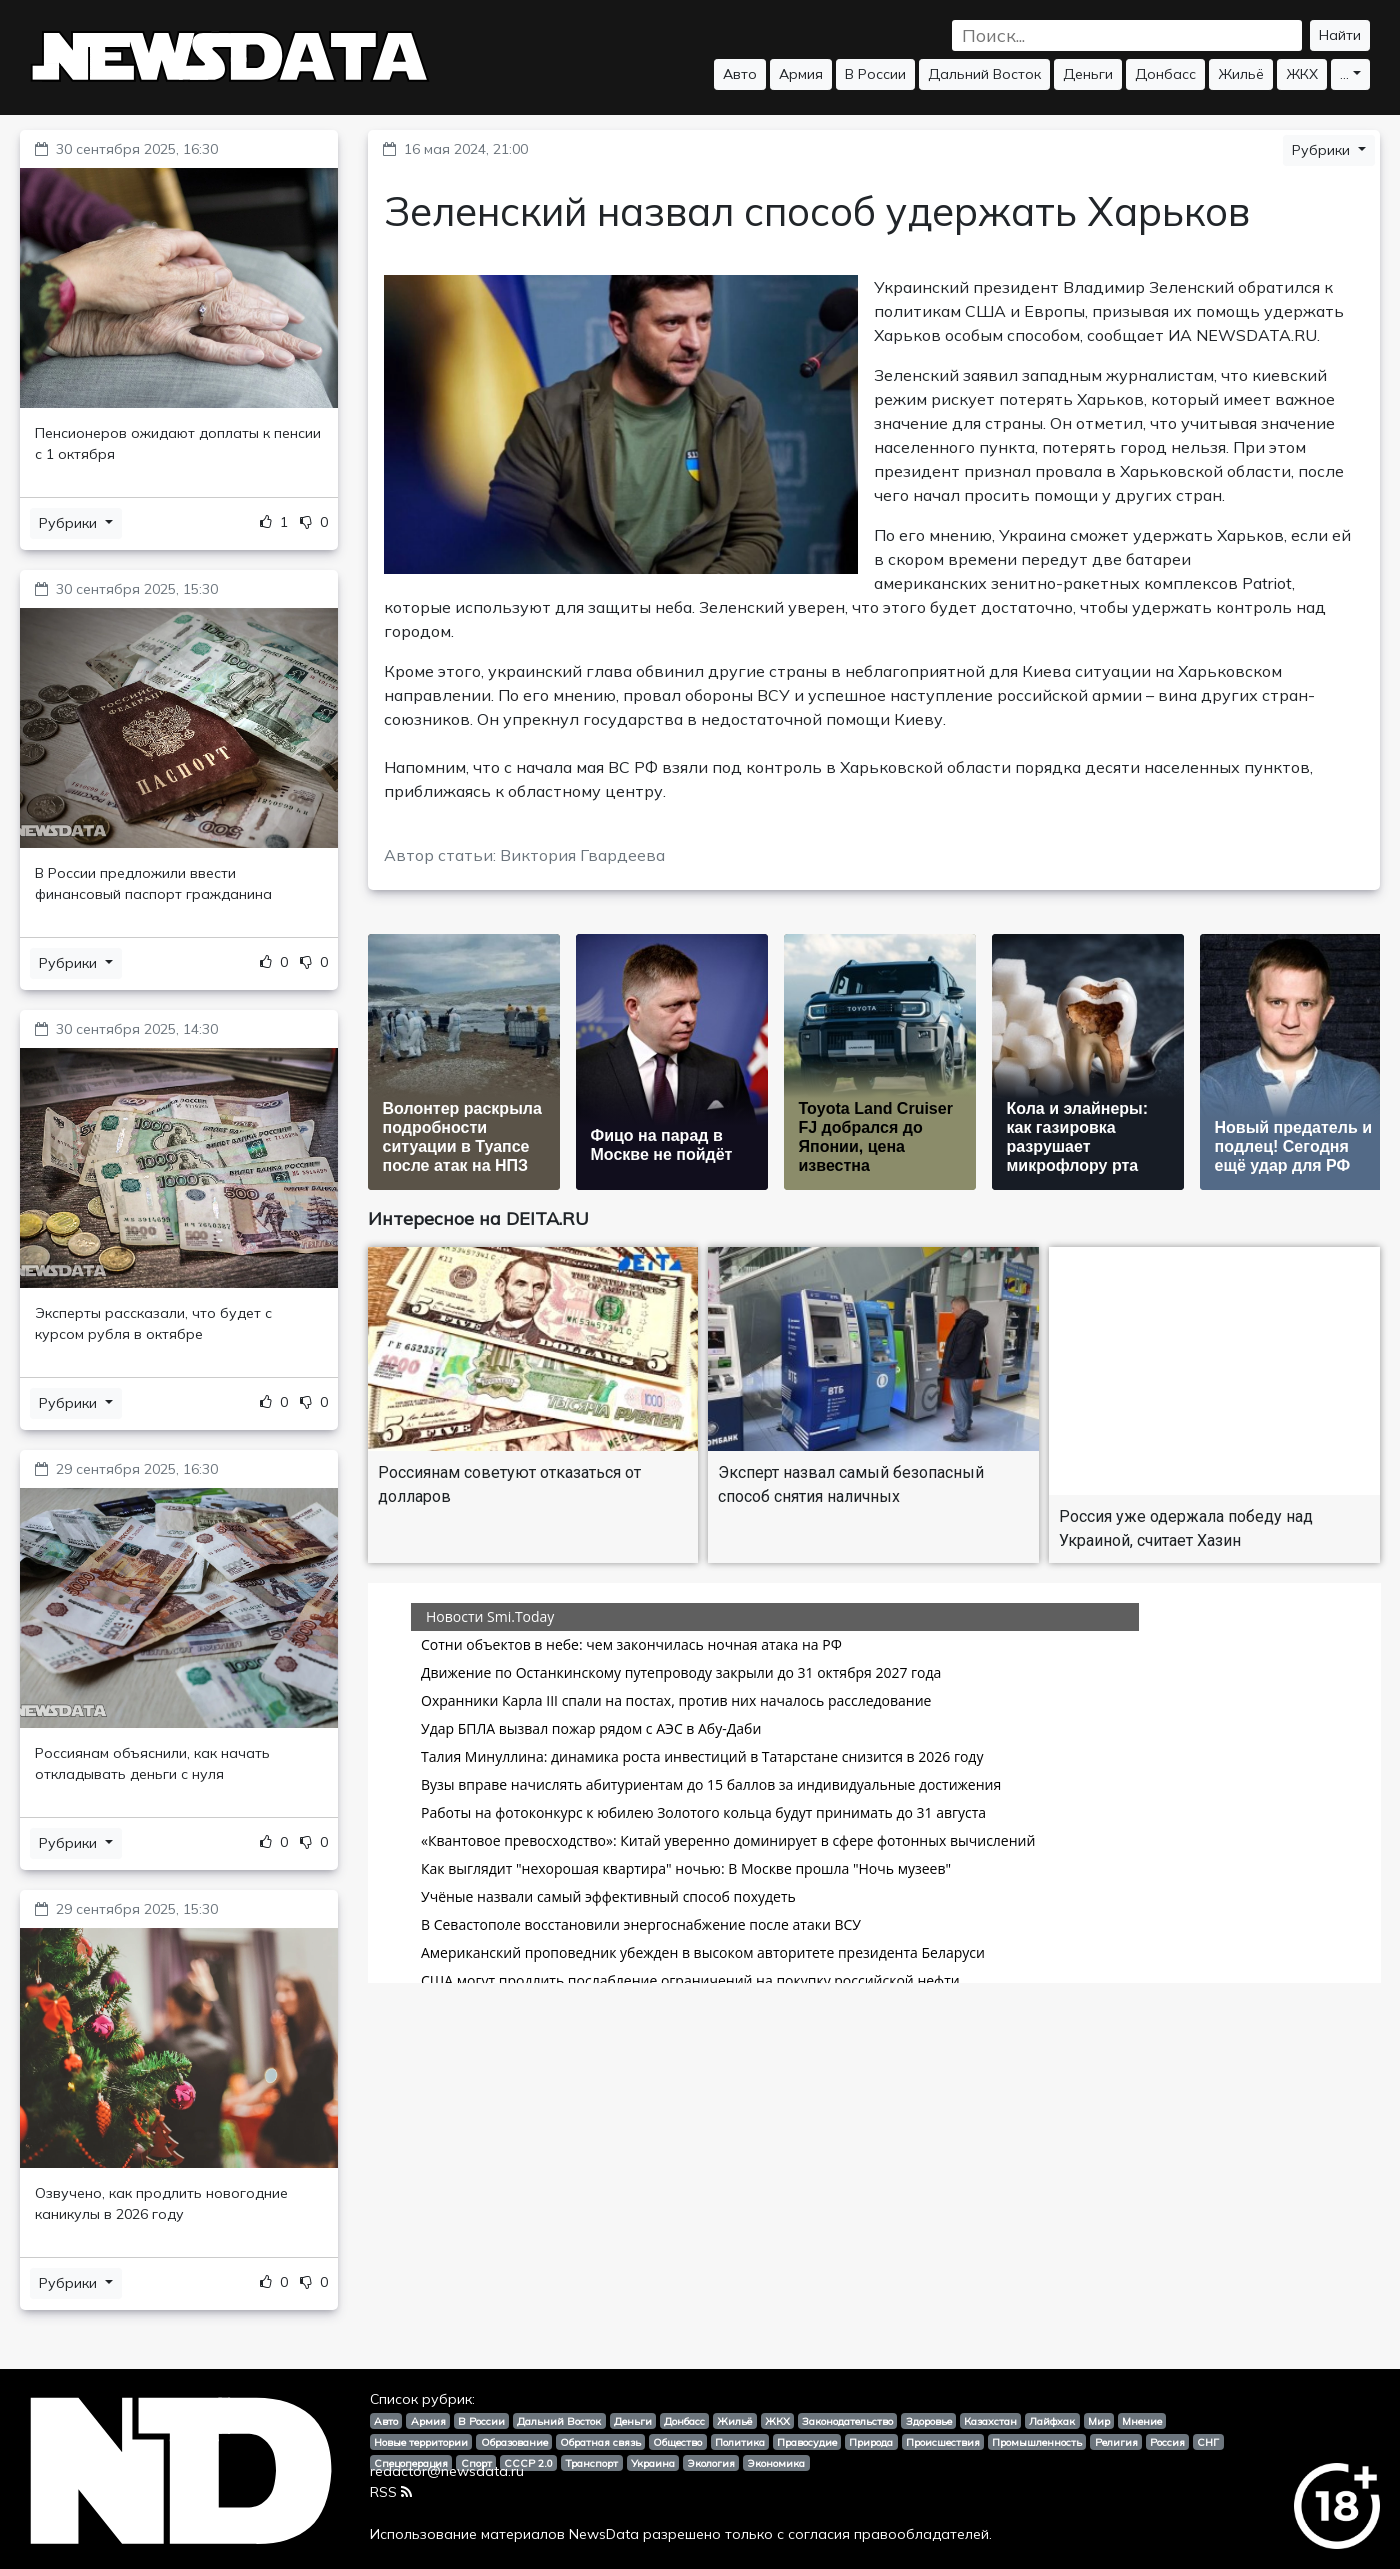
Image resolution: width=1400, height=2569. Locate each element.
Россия (1167, 2442)
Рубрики (70, 523)
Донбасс (1165, 74)
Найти (1340, 35)
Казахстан (990, 2421)
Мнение (1142, 2421)
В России (875, 74)
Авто (740, 74)
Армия (801, 74)
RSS (391, 2492)
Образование (514, 2442)
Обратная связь (600, 2442)
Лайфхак (1052, 2421)
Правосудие (807, 2442)
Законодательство (847, 2421)
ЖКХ (1302, 74)
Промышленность (1037, 2442)
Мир (1099, 2421)
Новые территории (421, 2442)
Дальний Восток (984, 74)
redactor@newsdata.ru (447, 2471)
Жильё (1241, 74)
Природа (871, 2442)
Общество (677, 2442)
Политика (740, 2442)
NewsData (604, 2534)
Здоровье (929, 2421)
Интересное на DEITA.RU (478, 1218)
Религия (1116, 2442)
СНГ (1208, 2442)
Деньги (1088, 74)
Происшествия (943, 2442)
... (1344, 74)
